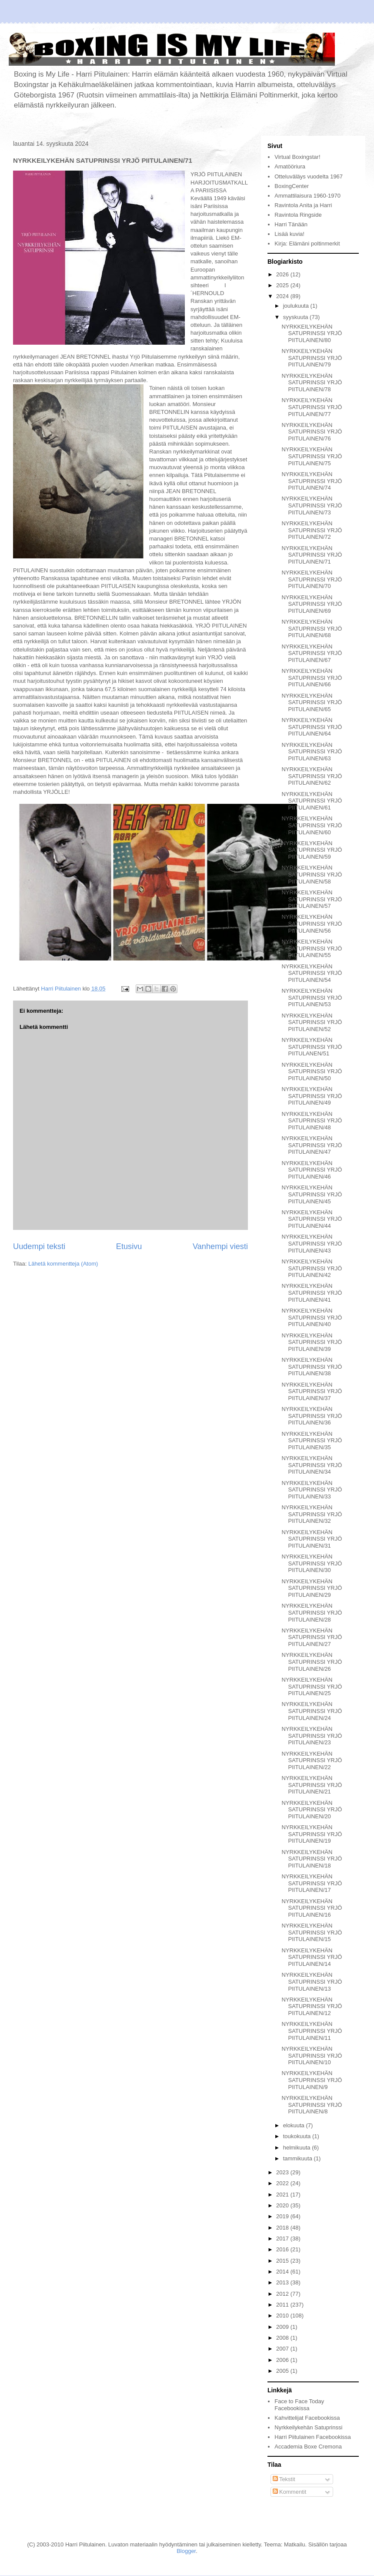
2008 (283, 2337)
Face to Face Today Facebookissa (299, 2404)
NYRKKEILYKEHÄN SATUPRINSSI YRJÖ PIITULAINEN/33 (311, 1490)
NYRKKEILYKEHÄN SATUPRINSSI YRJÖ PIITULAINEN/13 (311, 1981)
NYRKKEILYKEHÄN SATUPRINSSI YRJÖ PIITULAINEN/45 (311, 1194)
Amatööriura (289, 166)
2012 (283, 2294)
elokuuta (294, 2125)
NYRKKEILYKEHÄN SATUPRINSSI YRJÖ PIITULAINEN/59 (311, 850)
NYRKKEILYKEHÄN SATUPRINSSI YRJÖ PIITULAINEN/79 (311, 358)
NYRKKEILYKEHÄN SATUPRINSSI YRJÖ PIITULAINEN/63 (311, 752)
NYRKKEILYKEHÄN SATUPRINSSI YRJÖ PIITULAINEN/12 (311, 2006)
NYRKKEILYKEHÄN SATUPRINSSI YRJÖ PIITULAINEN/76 (311, 432)
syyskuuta (296, 317)
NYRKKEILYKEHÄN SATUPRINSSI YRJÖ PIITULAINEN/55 (311, 948)
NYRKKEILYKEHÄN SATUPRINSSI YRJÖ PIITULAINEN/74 (311, 481)
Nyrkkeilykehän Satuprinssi (308, 2427)
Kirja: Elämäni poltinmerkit (307, 243)
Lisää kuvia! (289, 234)
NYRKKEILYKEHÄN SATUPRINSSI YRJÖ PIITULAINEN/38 (311, 1367)
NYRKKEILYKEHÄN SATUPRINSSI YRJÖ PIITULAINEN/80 (311, 333)
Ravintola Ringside (297, 215)
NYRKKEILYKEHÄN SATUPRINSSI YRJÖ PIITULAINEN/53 (311, 997)
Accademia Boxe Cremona (308, 2446)
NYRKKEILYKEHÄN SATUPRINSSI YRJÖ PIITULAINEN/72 (311, 530)
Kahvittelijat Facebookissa (307, 2418)
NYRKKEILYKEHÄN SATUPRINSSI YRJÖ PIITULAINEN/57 (311, 899)
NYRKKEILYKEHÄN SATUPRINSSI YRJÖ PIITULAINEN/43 (311, 1243)
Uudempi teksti (39, 1246)
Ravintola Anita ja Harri (303, 205)
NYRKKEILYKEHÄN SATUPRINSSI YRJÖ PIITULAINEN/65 (311, 702)
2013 (283, 2282)
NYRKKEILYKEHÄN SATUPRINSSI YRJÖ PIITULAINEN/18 (311, 1859)
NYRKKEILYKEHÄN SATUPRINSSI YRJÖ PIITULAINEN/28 (311, 1612)
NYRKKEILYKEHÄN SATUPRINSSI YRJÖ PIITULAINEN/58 (311, 874)
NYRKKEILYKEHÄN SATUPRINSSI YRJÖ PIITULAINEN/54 (311, 973)
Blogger (186, 2551)
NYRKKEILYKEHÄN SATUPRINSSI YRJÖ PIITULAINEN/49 (311, 1096)
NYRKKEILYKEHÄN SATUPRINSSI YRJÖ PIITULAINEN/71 (311, 555)
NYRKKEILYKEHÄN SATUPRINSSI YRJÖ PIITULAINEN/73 (311, 505)
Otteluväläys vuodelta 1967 (308, 176)
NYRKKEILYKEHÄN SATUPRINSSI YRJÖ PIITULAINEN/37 (311, 1391)
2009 (283, 2327)
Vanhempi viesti (220, 1246)
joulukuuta (297, 305)
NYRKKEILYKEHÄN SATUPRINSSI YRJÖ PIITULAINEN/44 (311, 1219)
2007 (283, 2348)
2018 (283, 2227)
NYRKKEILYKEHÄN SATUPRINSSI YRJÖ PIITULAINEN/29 (311, 1588)
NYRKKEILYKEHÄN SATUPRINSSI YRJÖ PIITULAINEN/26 (311, 1662)
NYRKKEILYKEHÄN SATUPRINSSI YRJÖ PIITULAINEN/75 (311, 456)
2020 (283, 2205)
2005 (283, 2371)
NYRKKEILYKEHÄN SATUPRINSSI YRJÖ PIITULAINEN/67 (311, 653)
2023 (283, 2172)
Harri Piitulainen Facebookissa (312, 2437)
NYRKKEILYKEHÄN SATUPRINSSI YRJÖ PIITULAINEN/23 (311, 1736)
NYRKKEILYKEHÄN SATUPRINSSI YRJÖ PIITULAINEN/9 (311, 2080)
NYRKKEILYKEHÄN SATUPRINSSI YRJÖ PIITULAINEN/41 (311, 1293)
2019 (283, 2216)
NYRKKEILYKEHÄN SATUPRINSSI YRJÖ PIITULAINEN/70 (311, 579)
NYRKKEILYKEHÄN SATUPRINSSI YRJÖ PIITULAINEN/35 (311, 1441)
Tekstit (284, 2479)
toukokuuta (297, 2136)
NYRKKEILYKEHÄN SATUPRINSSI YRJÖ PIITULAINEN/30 (311, 1563)
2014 (283, 2271)
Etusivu (129, 1246)
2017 (283, 2238)
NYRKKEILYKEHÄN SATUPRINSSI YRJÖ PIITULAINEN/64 (311, 727)
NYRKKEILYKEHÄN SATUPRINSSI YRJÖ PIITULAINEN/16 (311, 1908)
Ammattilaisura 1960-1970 (307, 195)
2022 (283, 2183)
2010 (283, 2315)
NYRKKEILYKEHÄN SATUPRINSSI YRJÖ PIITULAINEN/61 (311, 801)
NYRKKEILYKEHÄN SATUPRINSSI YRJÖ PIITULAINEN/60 (311, 825)
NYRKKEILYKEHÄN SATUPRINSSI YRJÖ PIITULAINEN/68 (311, 628)
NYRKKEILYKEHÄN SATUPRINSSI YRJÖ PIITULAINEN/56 (311, 924)
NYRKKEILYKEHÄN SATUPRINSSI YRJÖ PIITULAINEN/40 (311, 1317)
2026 (283, 274)
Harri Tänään (290, 224)
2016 (283, 2249)
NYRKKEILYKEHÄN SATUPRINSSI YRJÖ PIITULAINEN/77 (311, 407)
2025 (283, 285)
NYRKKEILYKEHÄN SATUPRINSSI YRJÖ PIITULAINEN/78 (311, 383)
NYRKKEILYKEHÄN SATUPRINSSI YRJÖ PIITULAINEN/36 (311, 1416)
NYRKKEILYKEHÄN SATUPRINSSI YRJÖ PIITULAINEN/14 (311, 1957)
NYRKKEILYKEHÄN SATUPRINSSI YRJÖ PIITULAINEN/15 (311, 1932)
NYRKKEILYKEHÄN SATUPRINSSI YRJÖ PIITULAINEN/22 (311, 1760)
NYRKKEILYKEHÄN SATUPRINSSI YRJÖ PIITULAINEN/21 (311, 1785)
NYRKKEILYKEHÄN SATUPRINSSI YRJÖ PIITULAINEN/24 (311, 1711)
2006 (283, 2360)
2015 (283, 2260)
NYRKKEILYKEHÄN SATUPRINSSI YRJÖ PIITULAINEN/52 (311, 1022)
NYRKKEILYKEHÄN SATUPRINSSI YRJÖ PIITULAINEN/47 (311, 1145)
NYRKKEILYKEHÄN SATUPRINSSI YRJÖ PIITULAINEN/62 (311, 776)
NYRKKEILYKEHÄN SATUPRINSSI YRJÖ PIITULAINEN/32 (311, 1514)
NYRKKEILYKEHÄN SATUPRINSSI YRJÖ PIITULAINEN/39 (311, 1342)
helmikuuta (297, 2147)
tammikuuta (298, 2158)
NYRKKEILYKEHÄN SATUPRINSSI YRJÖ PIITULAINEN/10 (311, 2055)
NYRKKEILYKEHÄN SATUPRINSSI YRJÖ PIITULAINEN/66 (311, 678)
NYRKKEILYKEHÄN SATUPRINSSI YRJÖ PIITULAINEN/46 (311, 1170)
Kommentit (290, 2492)
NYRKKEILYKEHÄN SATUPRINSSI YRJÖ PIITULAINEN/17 (311, 1883)
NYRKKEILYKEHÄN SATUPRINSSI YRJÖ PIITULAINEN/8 (311, 2105)
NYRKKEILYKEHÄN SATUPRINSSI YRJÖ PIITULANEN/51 (311, 1047)
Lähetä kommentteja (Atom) (63, 1263)
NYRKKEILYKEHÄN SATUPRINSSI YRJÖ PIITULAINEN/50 (311, 1071)
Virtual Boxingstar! (297, 157)
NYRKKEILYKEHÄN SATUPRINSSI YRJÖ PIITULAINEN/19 (311, 1834)
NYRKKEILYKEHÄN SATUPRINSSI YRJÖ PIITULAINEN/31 (311, 1539)
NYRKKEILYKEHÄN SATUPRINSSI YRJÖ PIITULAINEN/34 (311, 1465)
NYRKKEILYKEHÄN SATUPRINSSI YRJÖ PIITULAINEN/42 (311, 1268)
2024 (283, 296)
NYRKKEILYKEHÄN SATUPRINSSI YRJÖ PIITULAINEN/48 (311, 1121)
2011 (283, 2304)
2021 (283, 2194)
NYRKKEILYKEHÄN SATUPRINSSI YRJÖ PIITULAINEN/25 (311, 1686)
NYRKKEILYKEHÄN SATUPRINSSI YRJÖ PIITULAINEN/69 (311, 604)
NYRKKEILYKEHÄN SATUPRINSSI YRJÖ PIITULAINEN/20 (311, 1810)
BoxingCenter (291, 186)
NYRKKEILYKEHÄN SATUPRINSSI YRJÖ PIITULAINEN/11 (311, 2031)
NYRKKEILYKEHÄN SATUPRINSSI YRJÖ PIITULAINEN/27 (311, 1637)
